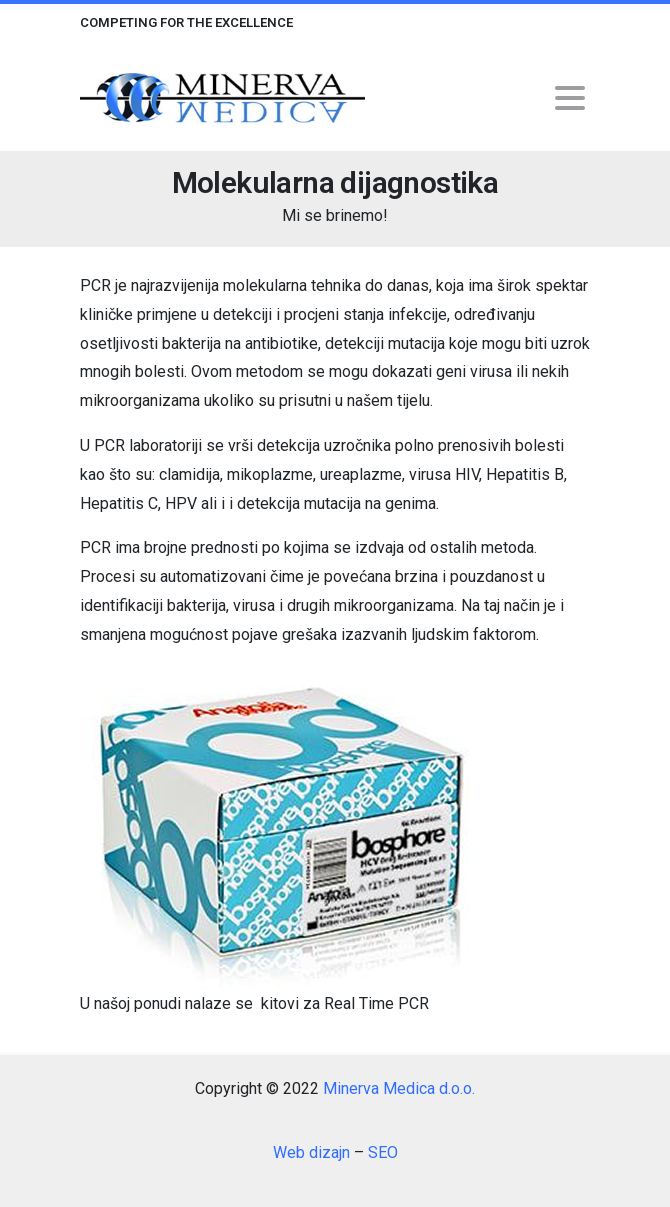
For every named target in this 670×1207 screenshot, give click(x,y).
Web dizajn (311, 1152)
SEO (383, 1152)
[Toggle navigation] (570, 98)
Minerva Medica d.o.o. (399, 1088)
